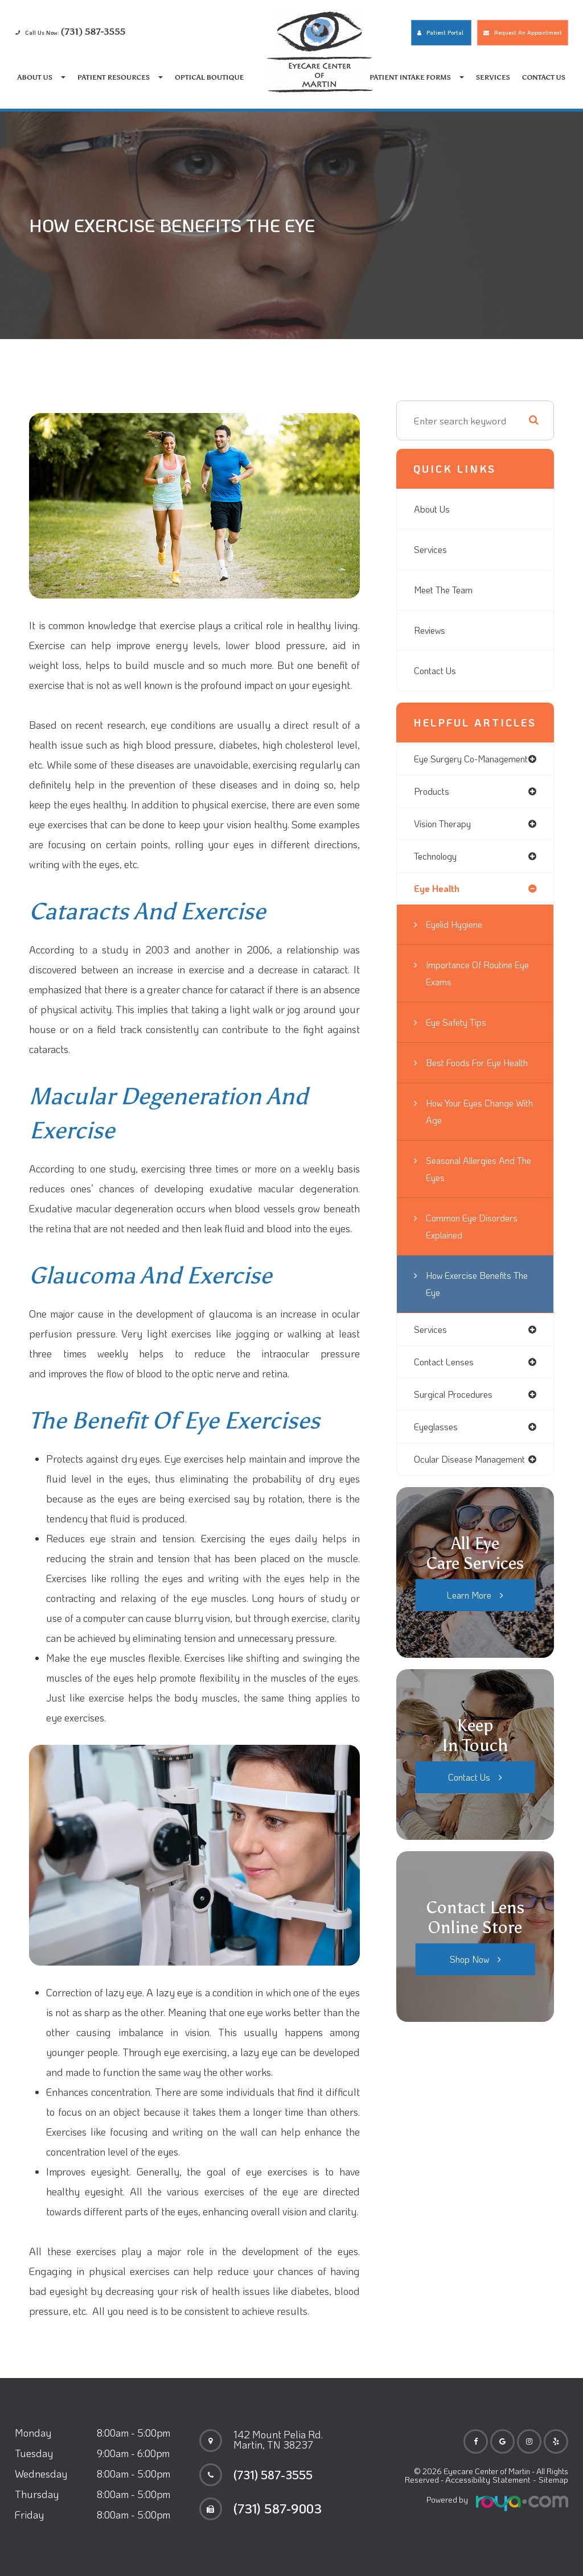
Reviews (430, 630)
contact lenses (446, 1392)
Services (493, 77)
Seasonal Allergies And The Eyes (474, 1199)
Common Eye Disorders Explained (475, 1257)
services (431, 1359)
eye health (437, 901)
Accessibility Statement (490, 2479)
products (432, 801)
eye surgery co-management (449, 764)
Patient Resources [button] (120, 77)
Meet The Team (446, 590)
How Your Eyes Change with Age (474, 1142)
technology (437, 867)
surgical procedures (456, 1425)
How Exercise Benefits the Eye (473, 1314)
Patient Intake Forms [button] (416, 77)
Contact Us (544, 77)
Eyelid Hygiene (457, 937)
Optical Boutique (209, 77)
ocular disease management (474, 1491)
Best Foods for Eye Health (467, 1084)
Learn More (469, 1627)
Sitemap (553, 2479)
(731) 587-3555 (278, 2474)
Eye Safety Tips (459, 1035)
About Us (433, 509)
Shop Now (469, 1991)
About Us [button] (42, 77)
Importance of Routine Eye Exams (473, 986)
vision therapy (445, 834)
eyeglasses (438, 1458)
